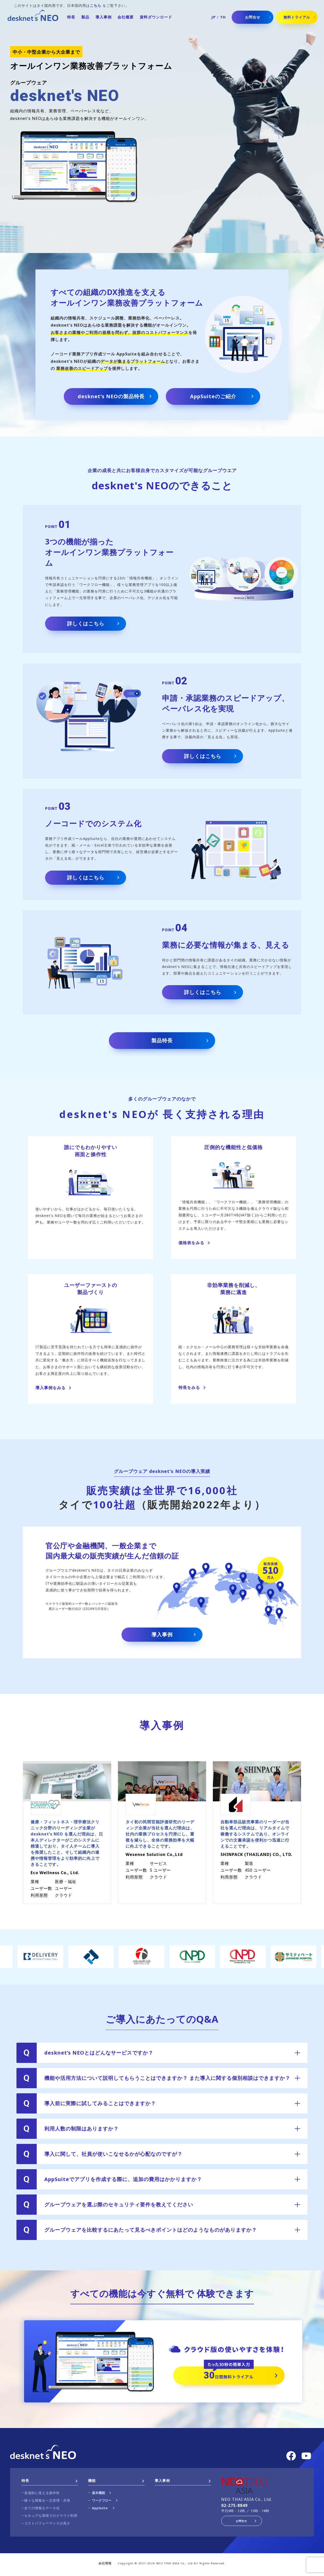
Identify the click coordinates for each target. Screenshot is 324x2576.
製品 (85, 16)
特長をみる (189, 1387)
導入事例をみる (50, 1387)
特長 (71, 16)
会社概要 (125, 16)
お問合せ (241, 2521)
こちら (95, 5)
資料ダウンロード (156, 16)
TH (223, 16)
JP (213, 16)
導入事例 (103, 16)
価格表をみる (191, 1242)
